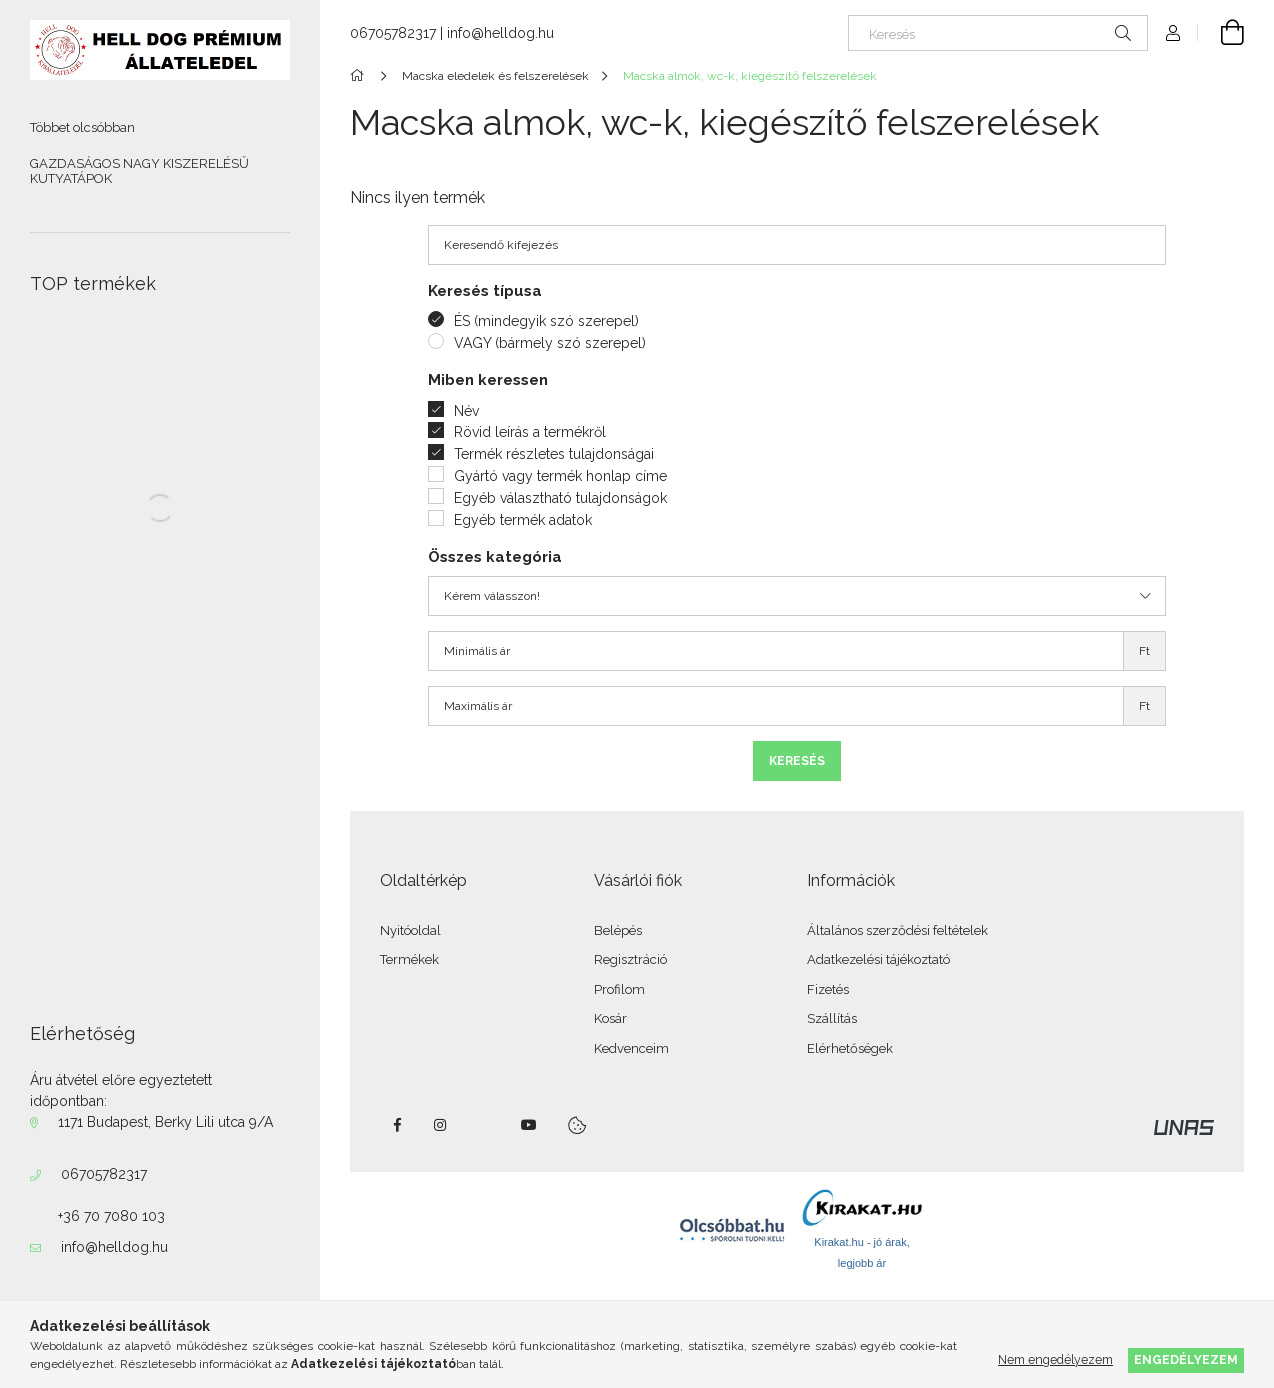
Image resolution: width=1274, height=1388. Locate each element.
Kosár (610, 1018)
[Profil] (1173, 33)
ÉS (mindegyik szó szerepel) (546, 321)
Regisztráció (630, 959)
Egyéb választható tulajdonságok (560, 498)
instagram (441, 1125)
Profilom (619, 989)
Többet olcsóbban (82, 127)
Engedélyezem (1186, 1359)
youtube (529, 1125)
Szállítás (832, 1018)
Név (466, 411)
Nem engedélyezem (1055, 1359)
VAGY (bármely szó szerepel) (550, 343)
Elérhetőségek (850, 1048)
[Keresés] (998, 33)
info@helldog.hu (114, 1247)
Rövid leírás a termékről (530, 432)
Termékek (409, 959)
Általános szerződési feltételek (897, 930)
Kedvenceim (631, 1048)
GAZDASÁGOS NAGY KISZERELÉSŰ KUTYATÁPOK (139, 171)
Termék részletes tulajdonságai (554, 454)
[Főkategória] (360, 76)
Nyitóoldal (410, 930)
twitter (485, 1125)
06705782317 (104, 1174)
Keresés (797, 761)
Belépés (618, 930)
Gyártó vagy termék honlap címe (560, 476)
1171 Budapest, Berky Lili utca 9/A (165, 1122)
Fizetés (828, 989)
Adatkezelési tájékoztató (878, 959)
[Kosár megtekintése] (1221, 33)
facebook (397, 1125)
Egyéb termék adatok (523, 520)
